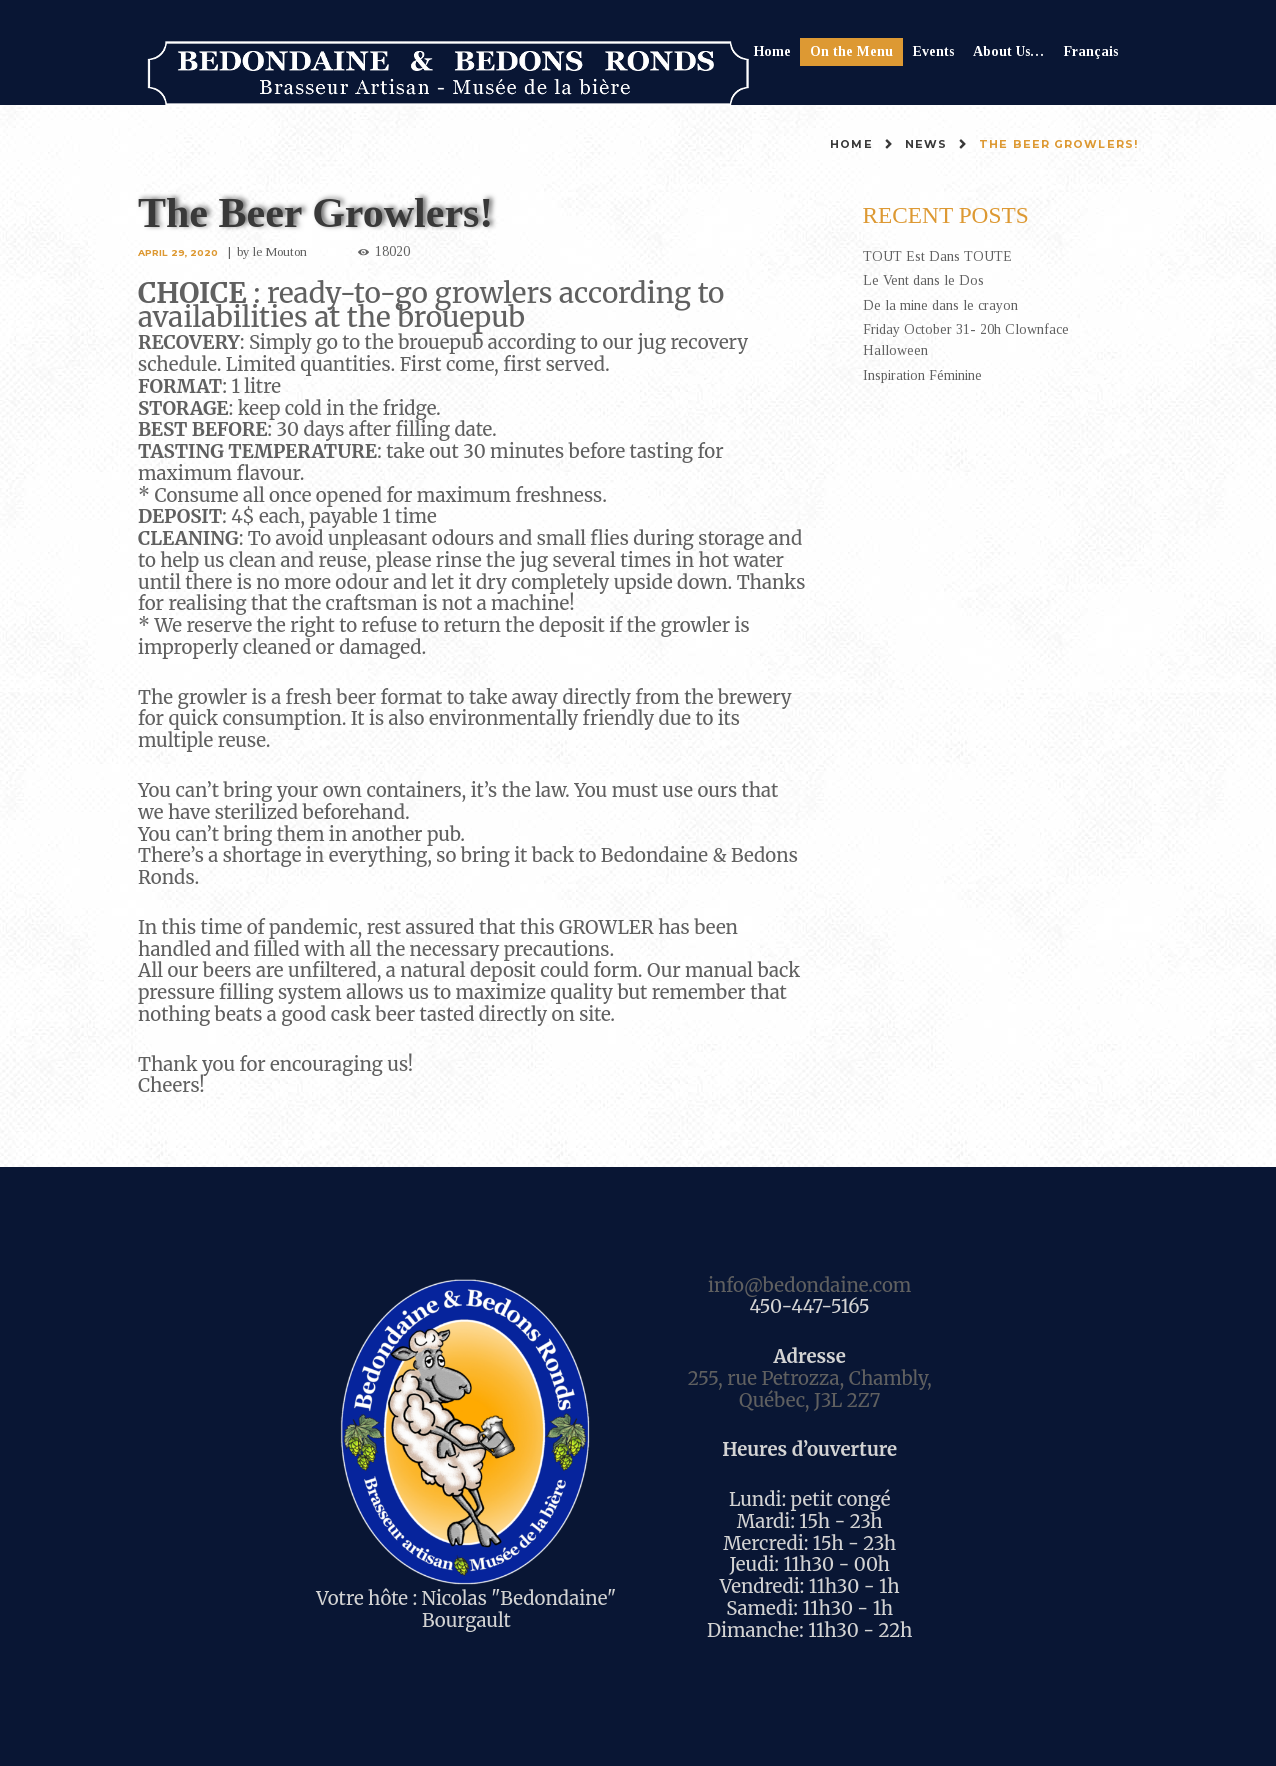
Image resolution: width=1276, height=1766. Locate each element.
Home (772, 51)
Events (933, 51)
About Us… (1008, 51)
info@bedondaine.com (809, 1285)
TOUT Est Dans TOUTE (937, 256)
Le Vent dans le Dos (923, 280)
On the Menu (851, 51)
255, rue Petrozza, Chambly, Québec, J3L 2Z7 (810, 1389)
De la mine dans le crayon (940, 305)
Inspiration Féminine (922, 375)
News (926, 144)
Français (1091, 51)
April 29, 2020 (178, 252)
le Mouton (280, 251)
